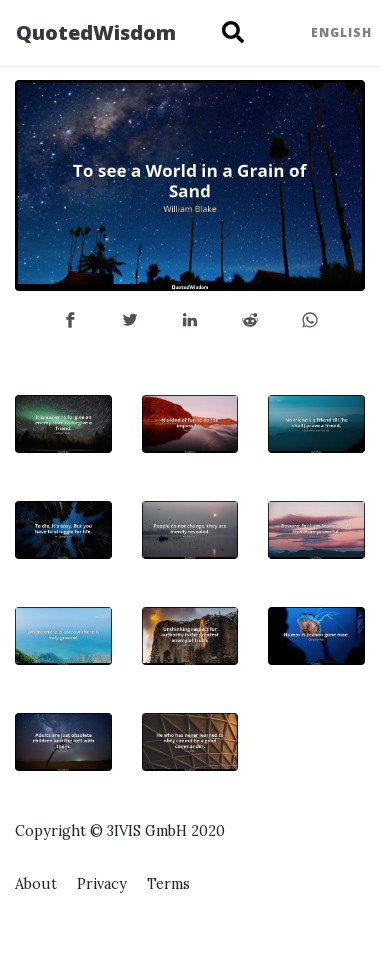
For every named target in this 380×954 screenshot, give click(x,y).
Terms (168, 884)
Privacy (102, 884)
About (36, 884)
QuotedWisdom (96, 32)
